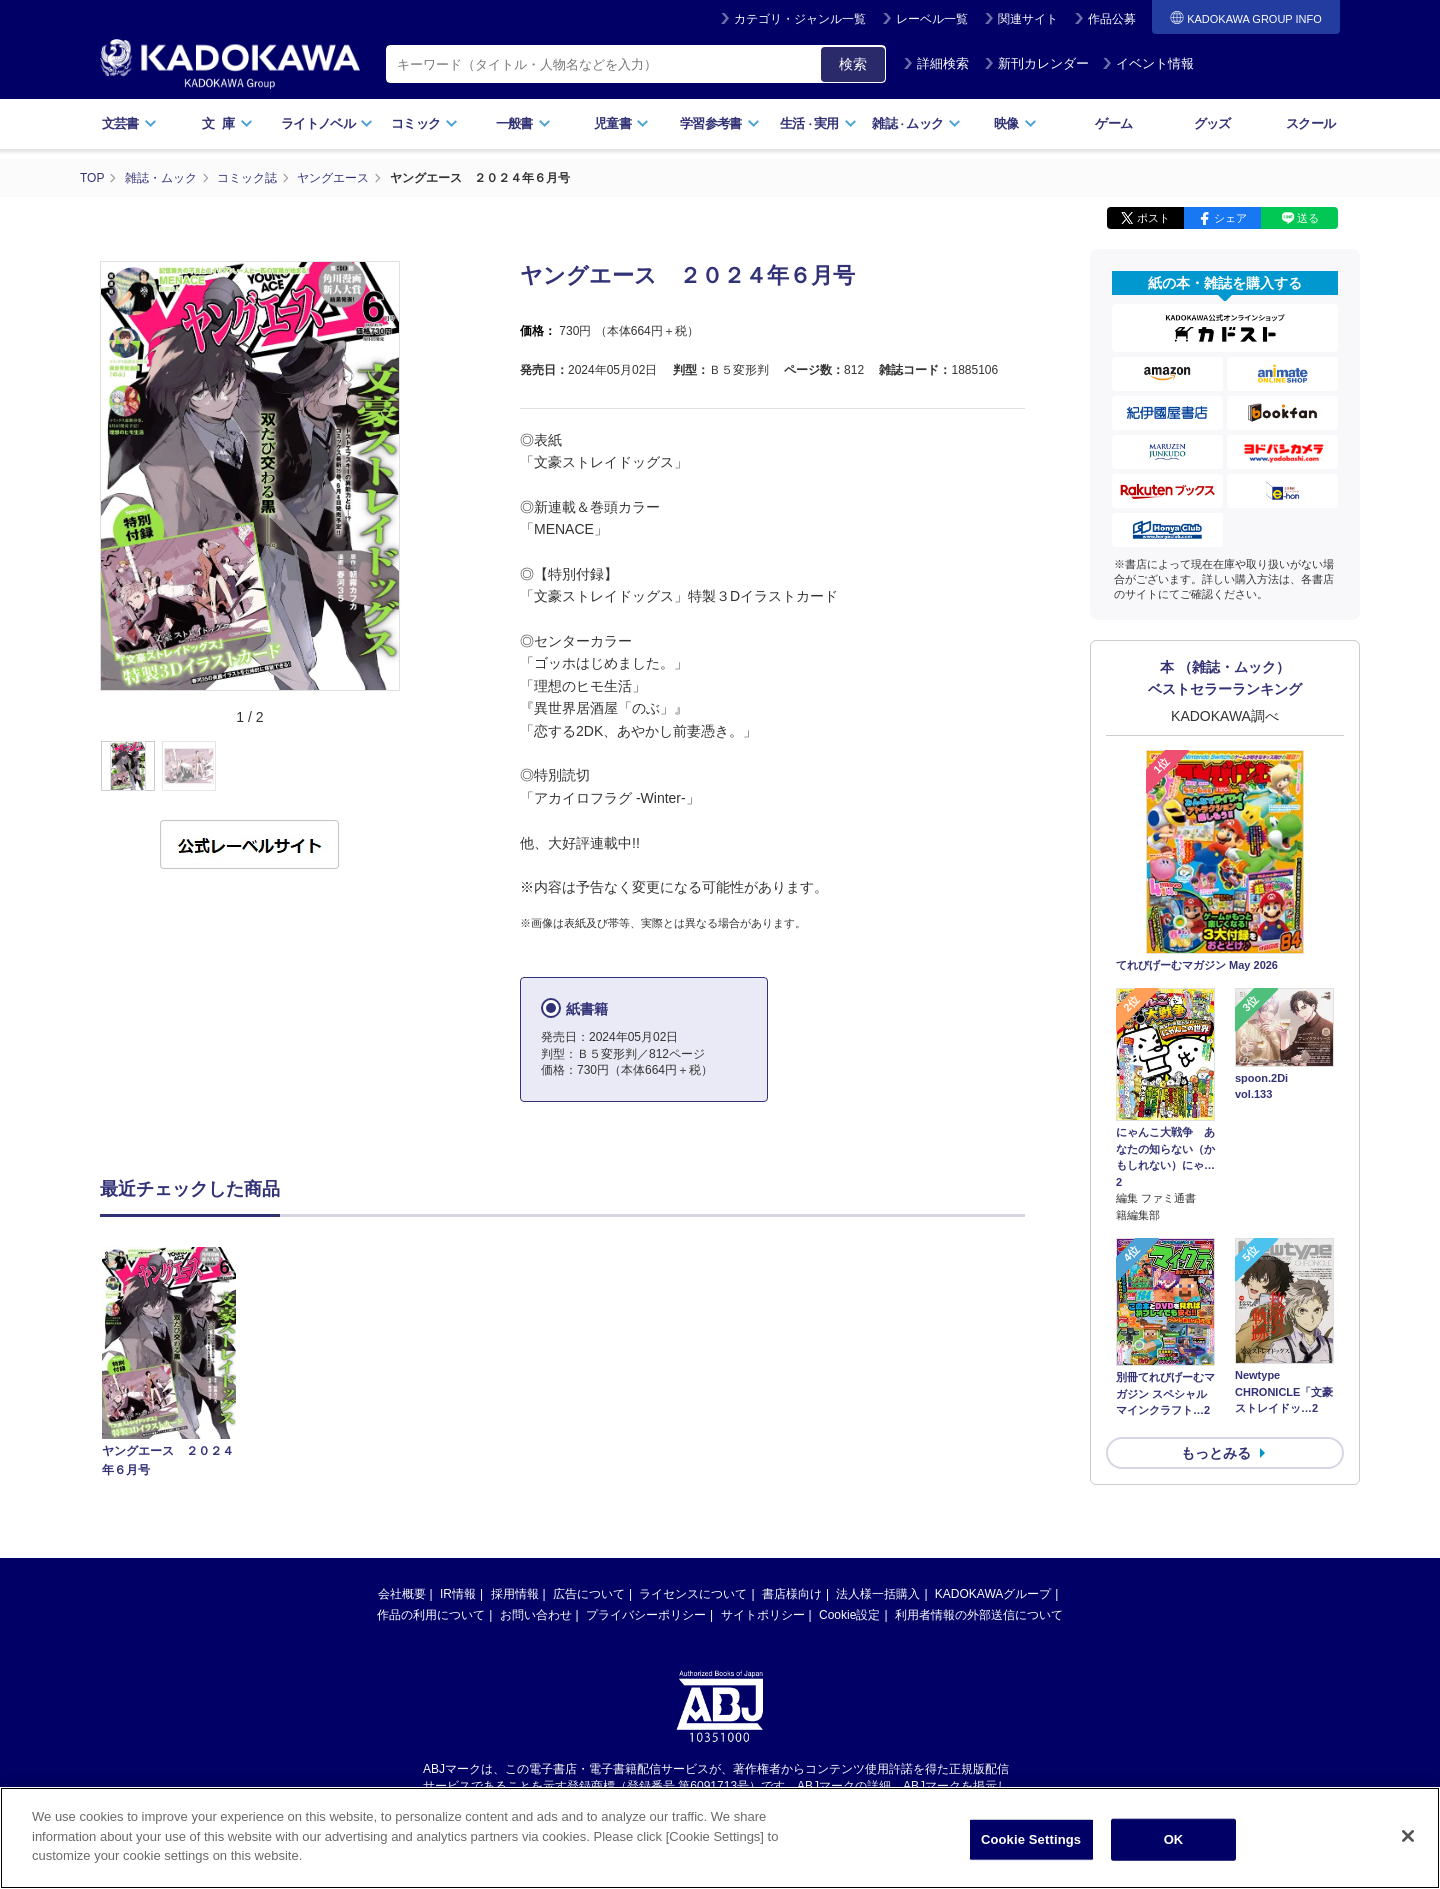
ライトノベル (327, 123)
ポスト (1153, 218)
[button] (411, 767)
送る (1308, 218)
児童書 (621, 123)
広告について (589, 1594)
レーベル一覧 (932, 19)
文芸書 (129, 123)
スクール (1310, 123)
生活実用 (818, 123)
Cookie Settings (1031, 1857)
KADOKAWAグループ (993, 1594)
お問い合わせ (536, 1615)
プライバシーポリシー (646, 1615)
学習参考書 (720, 123)
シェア (1230, 218)
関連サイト (1028, 19)
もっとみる (1216, 1453)
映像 (1015, 123)
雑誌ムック (916, 123)
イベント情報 (1148, 63)
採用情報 (515, 1594)
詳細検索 (936, 63)
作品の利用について (431, 1615)
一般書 (523, 123)
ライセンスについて (693, 1594)
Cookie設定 (849, 1615)
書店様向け (792, 1594)
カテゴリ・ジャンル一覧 (800, 19)
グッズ (1212, 123)
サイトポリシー (763, 1615)
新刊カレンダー (1036, 63)
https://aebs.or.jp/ (648, 1803)
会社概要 (402, 1594)
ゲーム (1113, 123)
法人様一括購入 (878, 1594)
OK (1174, 1857)
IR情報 (458, 1594)
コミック (424, 123)
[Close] (1408, 1854)
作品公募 (1112, 19)
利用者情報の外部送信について (979, 1615)
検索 (853, 64)
